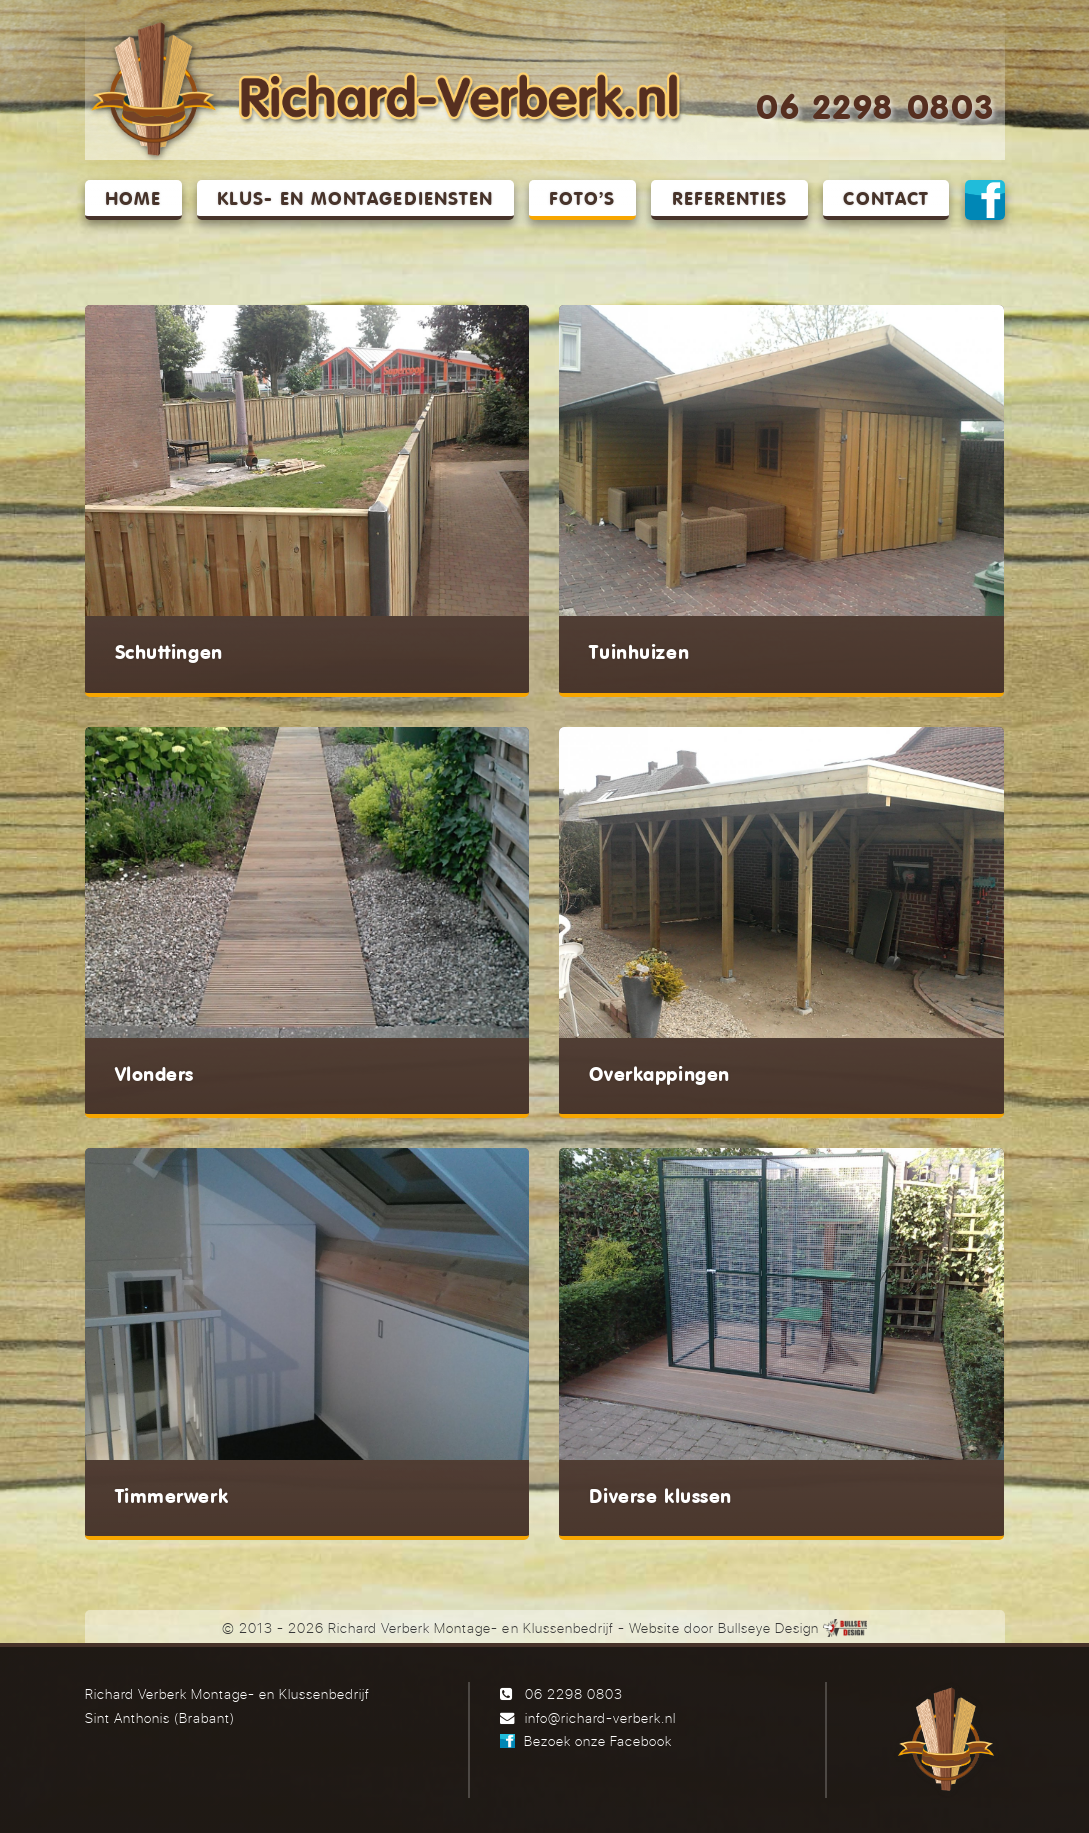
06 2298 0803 (875, 109)
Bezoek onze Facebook (598, 1740)
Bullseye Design (768, 1627)
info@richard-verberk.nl (600, 1717)
